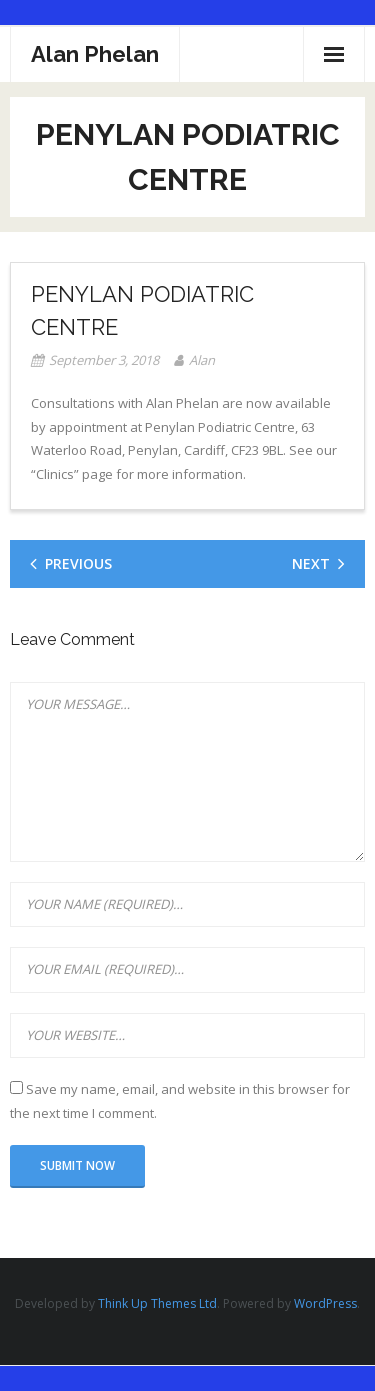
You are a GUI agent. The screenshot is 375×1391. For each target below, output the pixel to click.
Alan (202, 360)
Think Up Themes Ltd (157, 1303)
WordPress (325, 1303)
